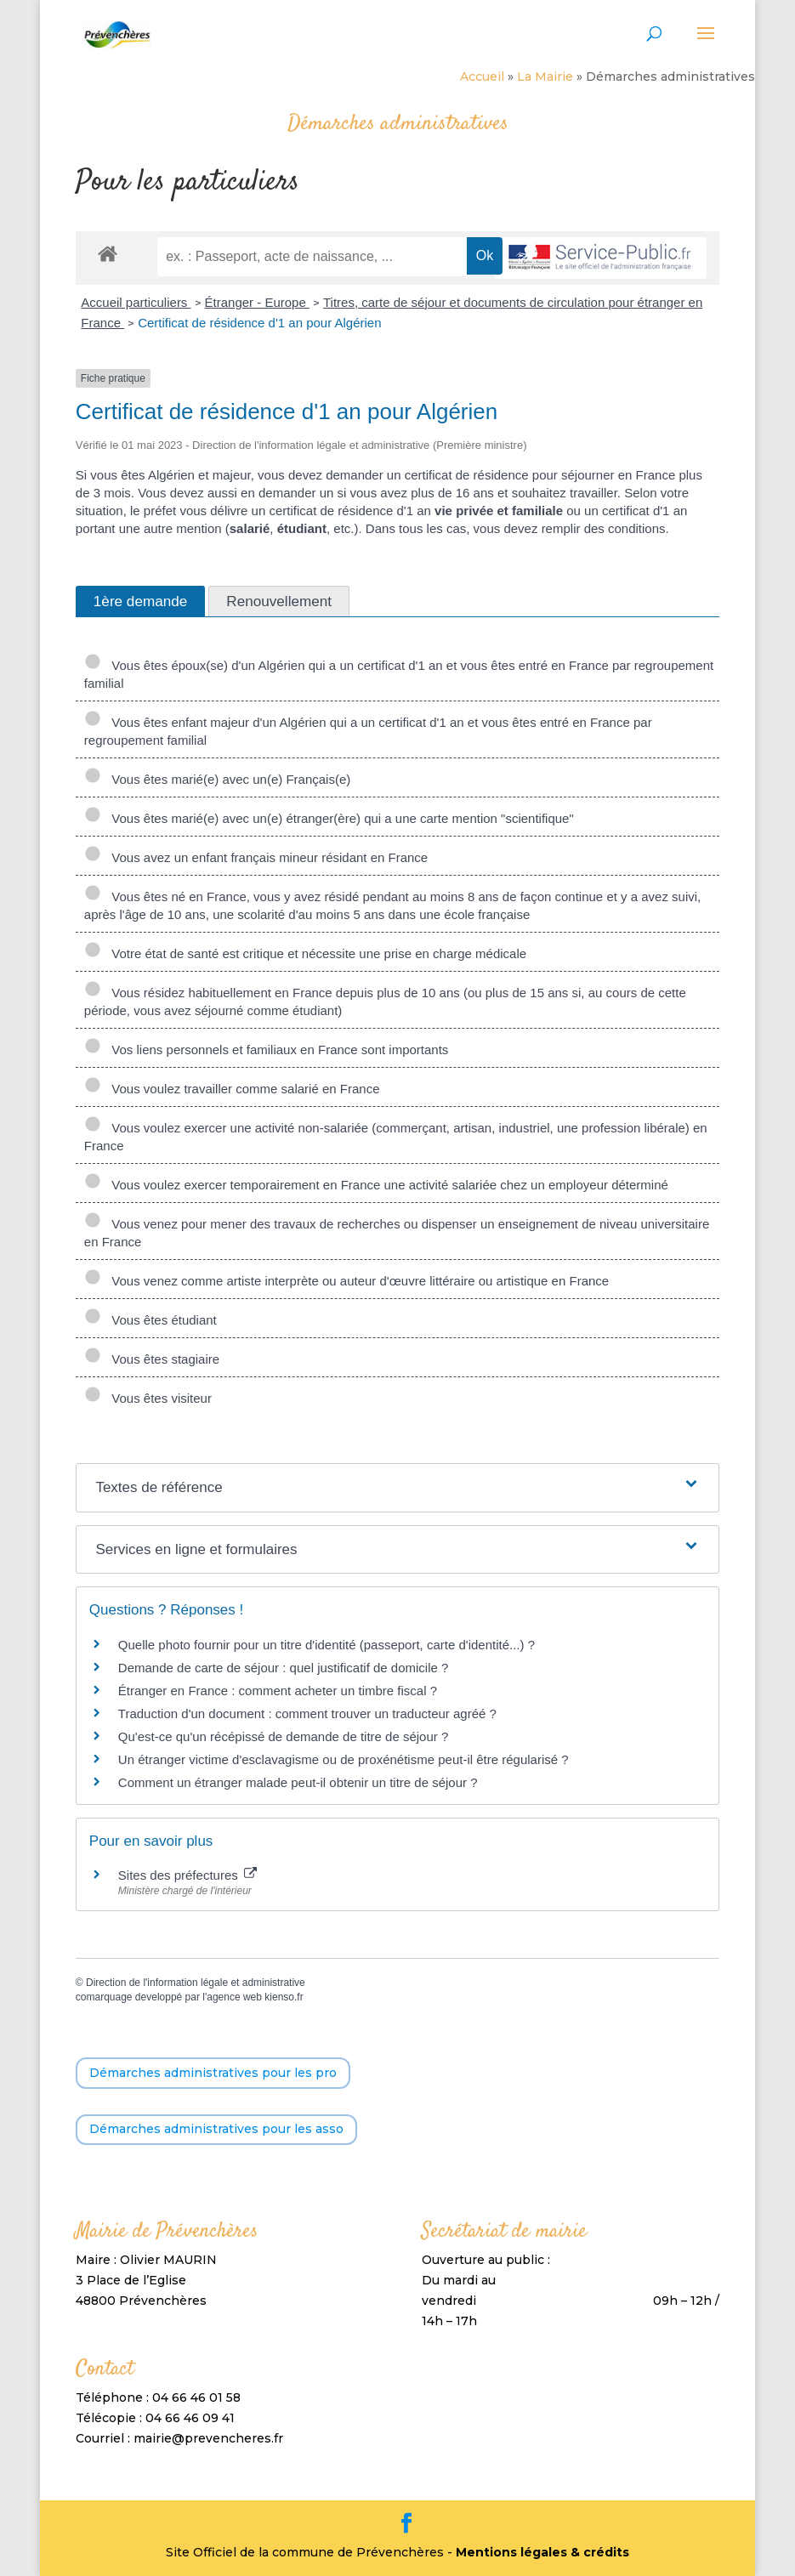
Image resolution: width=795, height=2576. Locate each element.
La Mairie (545, 76)
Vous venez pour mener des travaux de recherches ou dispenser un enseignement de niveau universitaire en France (396, 1233)
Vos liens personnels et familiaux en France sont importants (266, 1049)
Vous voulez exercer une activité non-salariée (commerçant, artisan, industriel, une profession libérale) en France (395, 1137)
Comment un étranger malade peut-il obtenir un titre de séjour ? (298, 1782)
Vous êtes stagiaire (151, 1359)
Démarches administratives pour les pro (213, 2072)
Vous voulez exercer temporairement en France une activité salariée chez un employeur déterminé (376, 1184)
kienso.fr (283, 1997)
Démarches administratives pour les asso (216, 2128)
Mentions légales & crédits (542, 2552)
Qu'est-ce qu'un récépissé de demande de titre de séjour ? (283, 1736)
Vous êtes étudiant (150, 1320)
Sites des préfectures (187, 1875)
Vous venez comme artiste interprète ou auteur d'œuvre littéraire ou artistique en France (346, 1281)
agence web (234, 1997)
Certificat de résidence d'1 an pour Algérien (259, 322)
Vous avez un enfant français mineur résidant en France (256, 857)
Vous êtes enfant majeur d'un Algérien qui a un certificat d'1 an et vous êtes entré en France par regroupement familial (368, 731)
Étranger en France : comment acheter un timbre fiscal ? (277, 1690)
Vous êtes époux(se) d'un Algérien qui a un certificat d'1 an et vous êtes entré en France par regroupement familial (398, 674)
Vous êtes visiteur (148, 1398)
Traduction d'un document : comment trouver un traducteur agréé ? (307, 1713)
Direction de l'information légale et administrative (195, 1983)
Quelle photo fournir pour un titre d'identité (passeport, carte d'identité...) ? (326, 1644)
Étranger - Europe (257, 302)
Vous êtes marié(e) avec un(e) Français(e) (217, 779)
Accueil (482, 76)
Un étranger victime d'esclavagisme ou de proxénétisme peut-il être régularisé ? (343, 1759)
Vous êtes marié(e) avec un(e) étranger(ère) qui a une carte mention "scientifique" (329, 818)
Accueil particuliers (135, 302)
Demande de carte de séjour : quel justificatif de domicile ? (283, 1667)
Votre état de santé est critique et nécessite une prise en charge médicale (305, 953)
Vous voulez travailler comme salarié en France (232, 1088)
